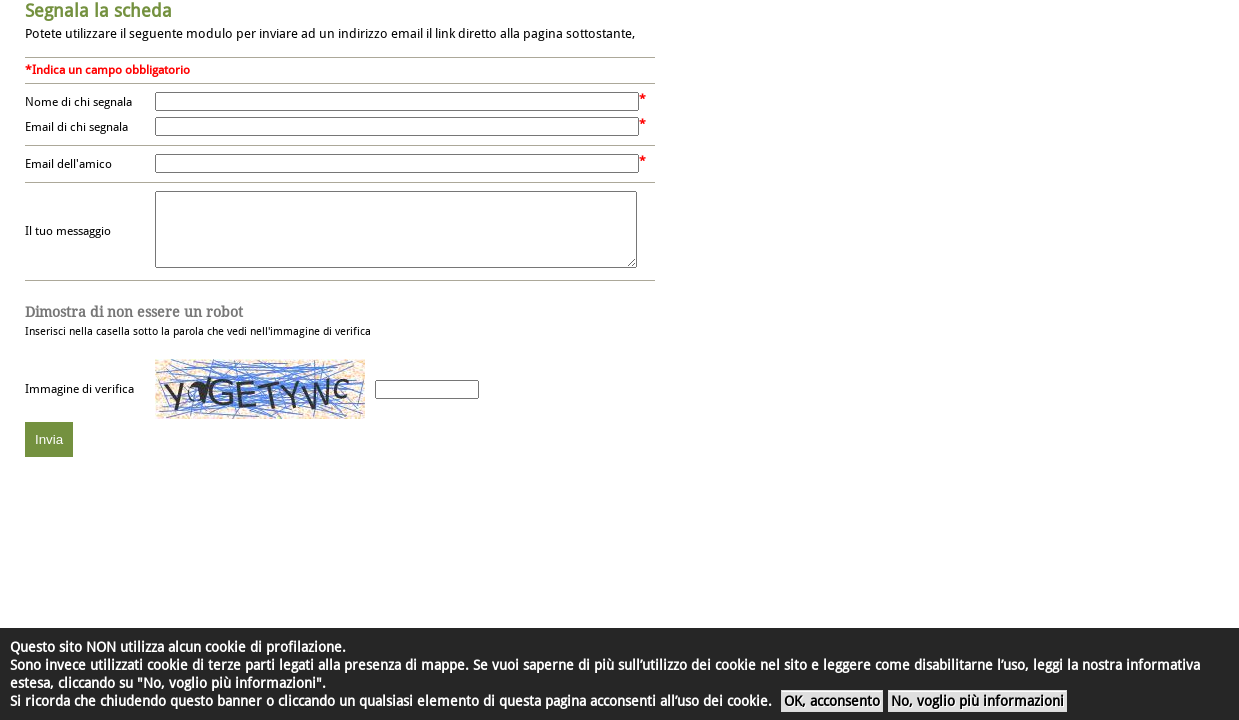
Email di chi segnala (76, 127)
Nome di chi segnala (78, 102)
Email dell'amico (68, 164)
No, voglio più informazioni (977, 701)
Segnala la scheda (98, 10)
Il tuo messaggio (68, 239)
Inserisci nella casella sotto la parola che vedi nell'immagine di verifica (198, 336)
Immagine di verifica (79, 404)
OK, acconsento (832, 701)
